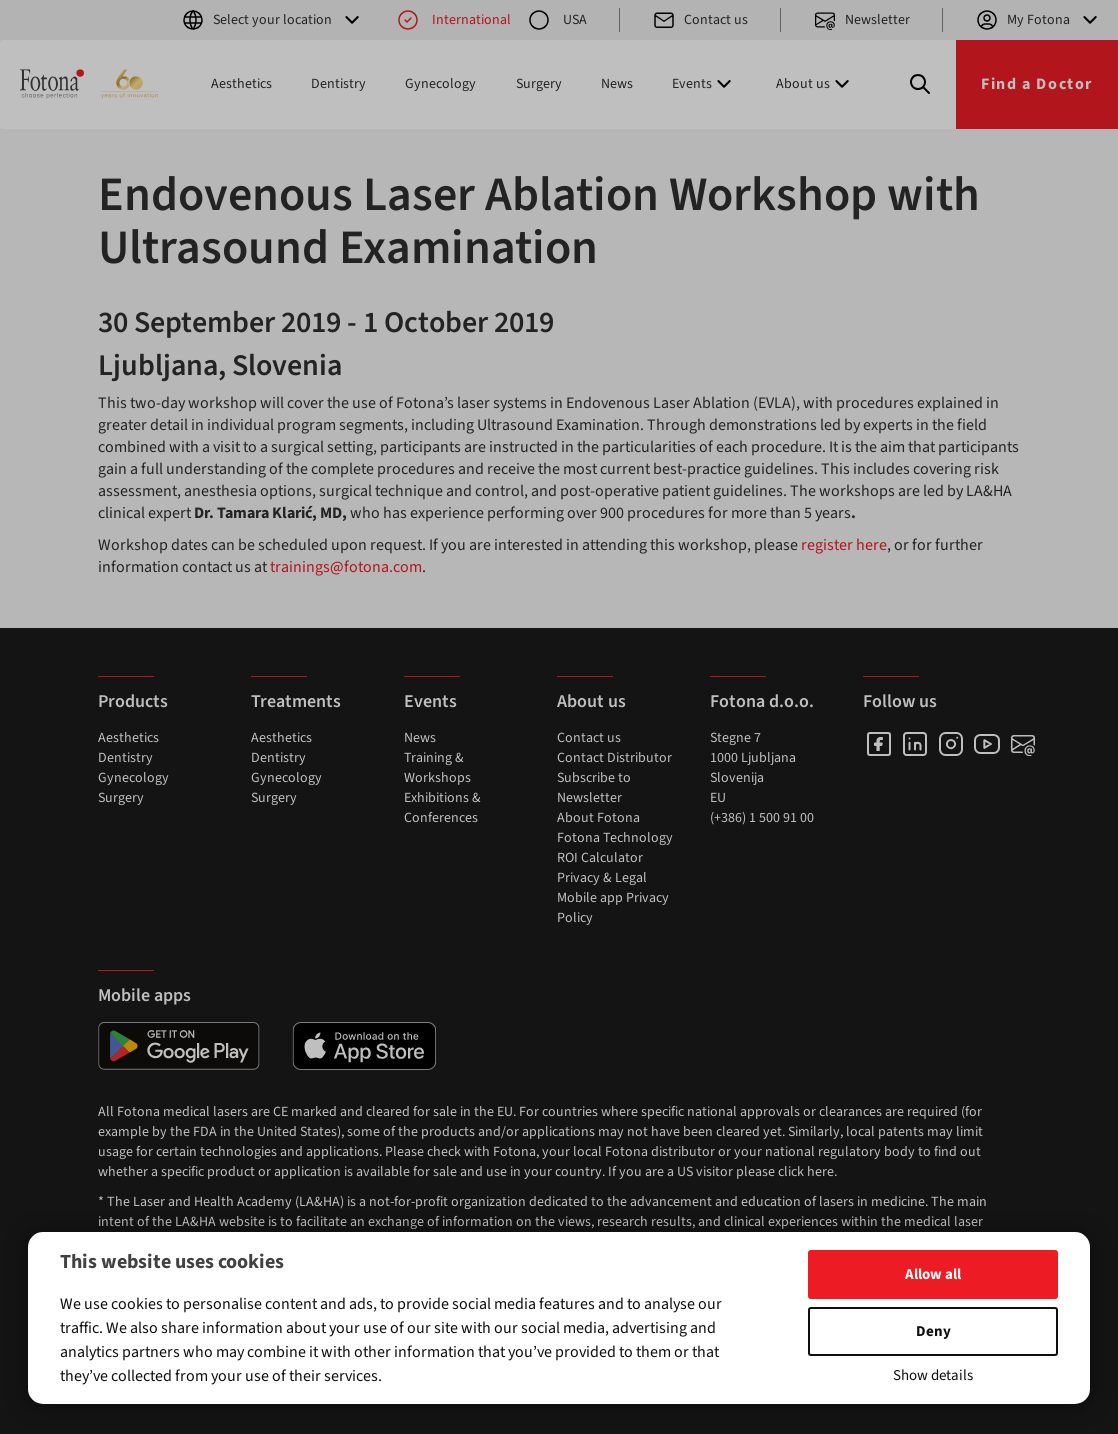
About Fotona (598, 818)
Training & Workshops (437, 768)
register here (844, 545)
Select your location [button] (272, 20)
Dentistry (338, 84)
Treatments (296, 701)
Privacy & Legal (602, 878)
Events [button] (704, 84)
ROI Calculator (600, 858)
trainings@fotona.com (346, 567)
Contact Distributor (614, 758)
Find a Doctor (1037, 84)
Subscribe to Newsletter (594, 788)
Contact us (700, 20)
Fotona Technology (615, 838)
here (820, 1172)
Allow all (933, 1274)
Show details (933, 1375)
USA (557, 20)
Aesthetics (241, 84)
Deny (933, 1331)
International (453, 20)
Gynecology (440, 84)
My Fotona (1038, 20)
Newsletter (861, 20)
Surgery (539, 84)
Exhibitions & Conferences (442, 808)
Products (133, 701)
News (617, 84)
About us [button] (815, 84)
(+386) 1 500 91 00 (762, 818)
